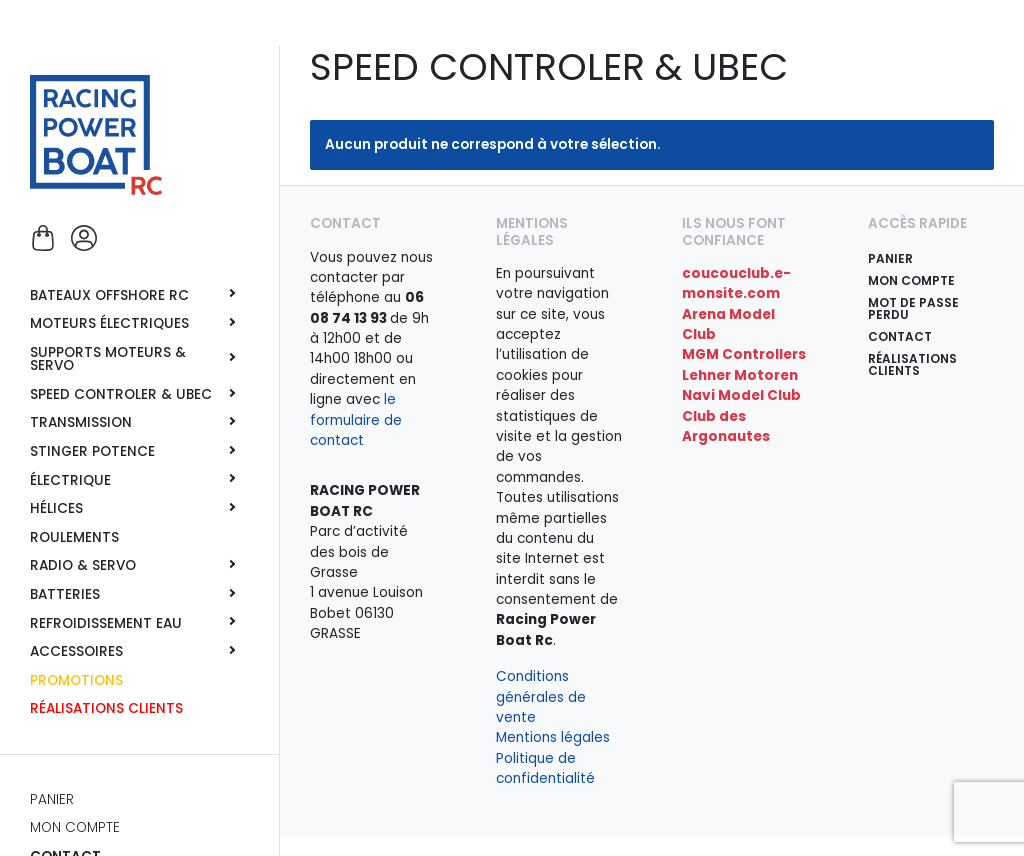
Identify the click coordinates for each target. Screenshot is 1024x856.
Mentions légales (553, 737)
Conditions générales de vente (541, 697)
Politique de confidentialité (545, 768)
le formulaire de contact (356, 420)
